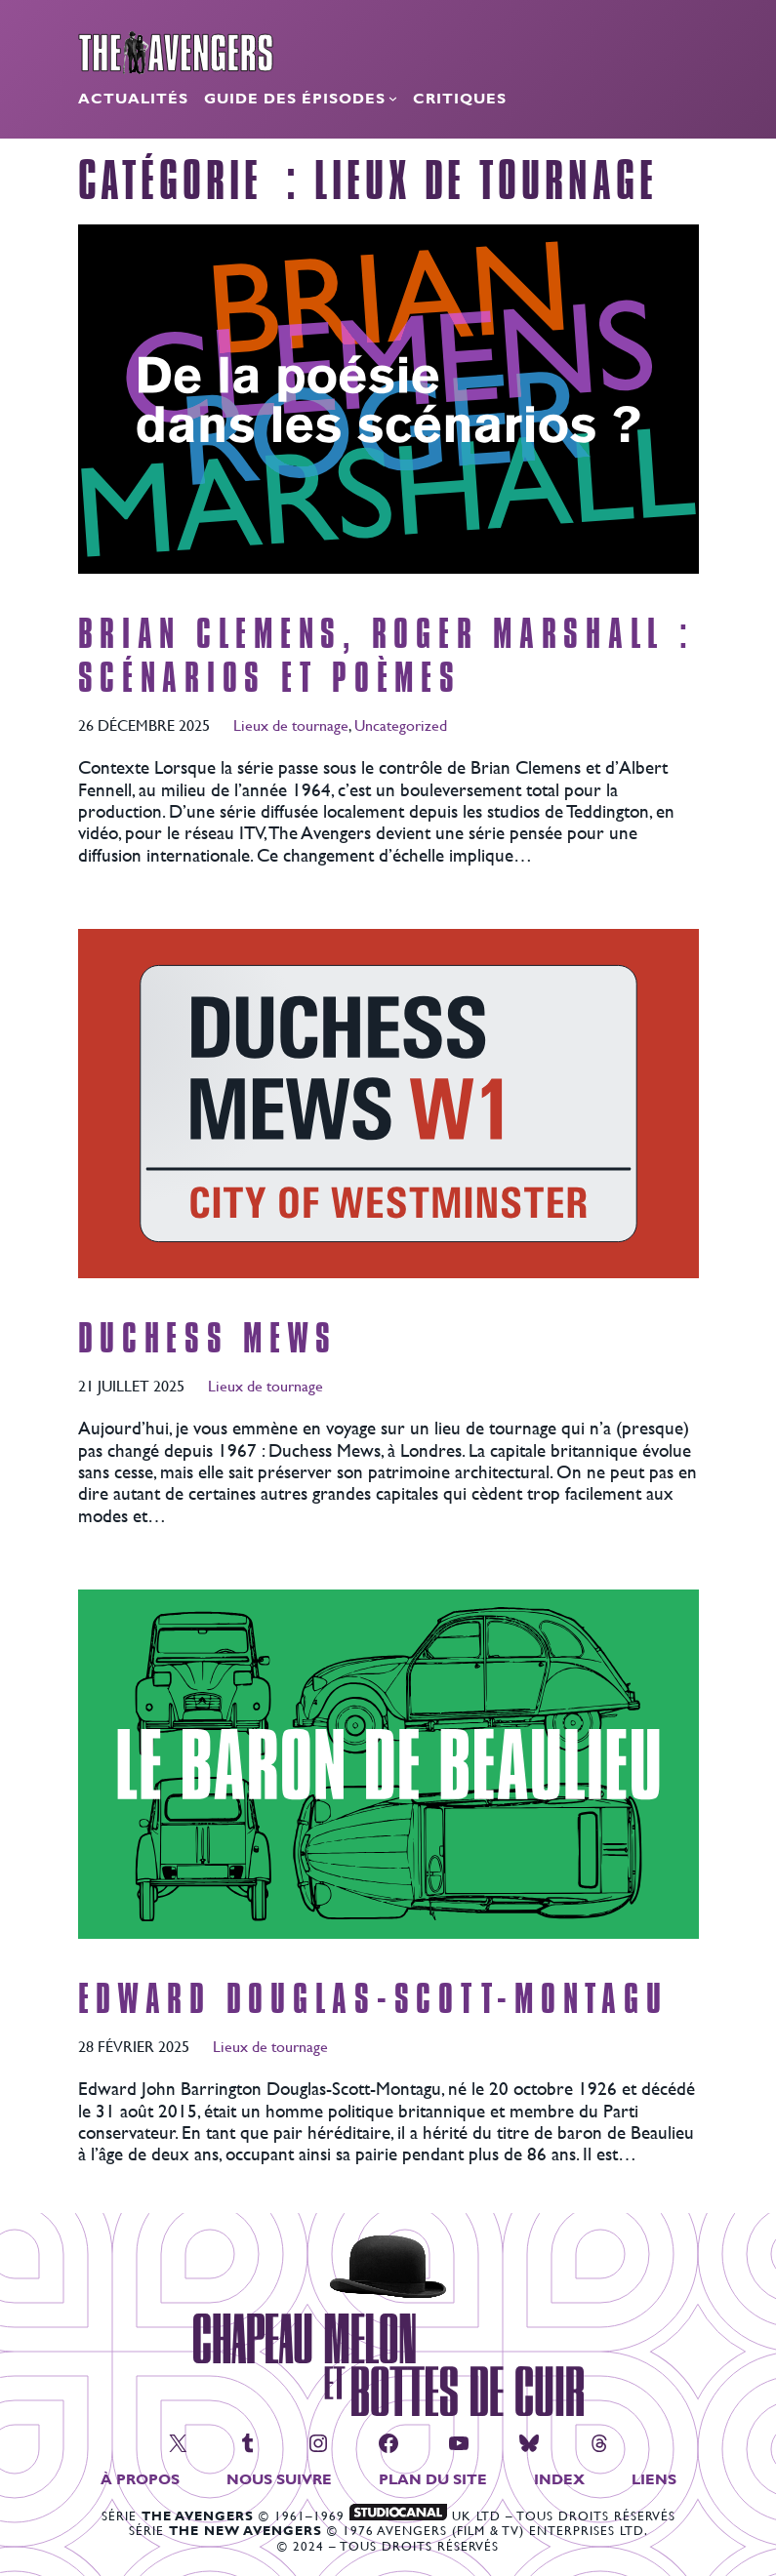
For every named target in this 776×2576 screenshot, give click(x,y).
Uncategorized (400, 724)
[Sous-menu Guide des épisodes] (392, 98)
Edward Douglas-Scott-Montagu (373, 2000)
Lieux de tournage (290, 724)
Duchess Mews (208, 1339)
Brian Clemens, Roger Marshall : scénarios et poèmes (386, 656)
